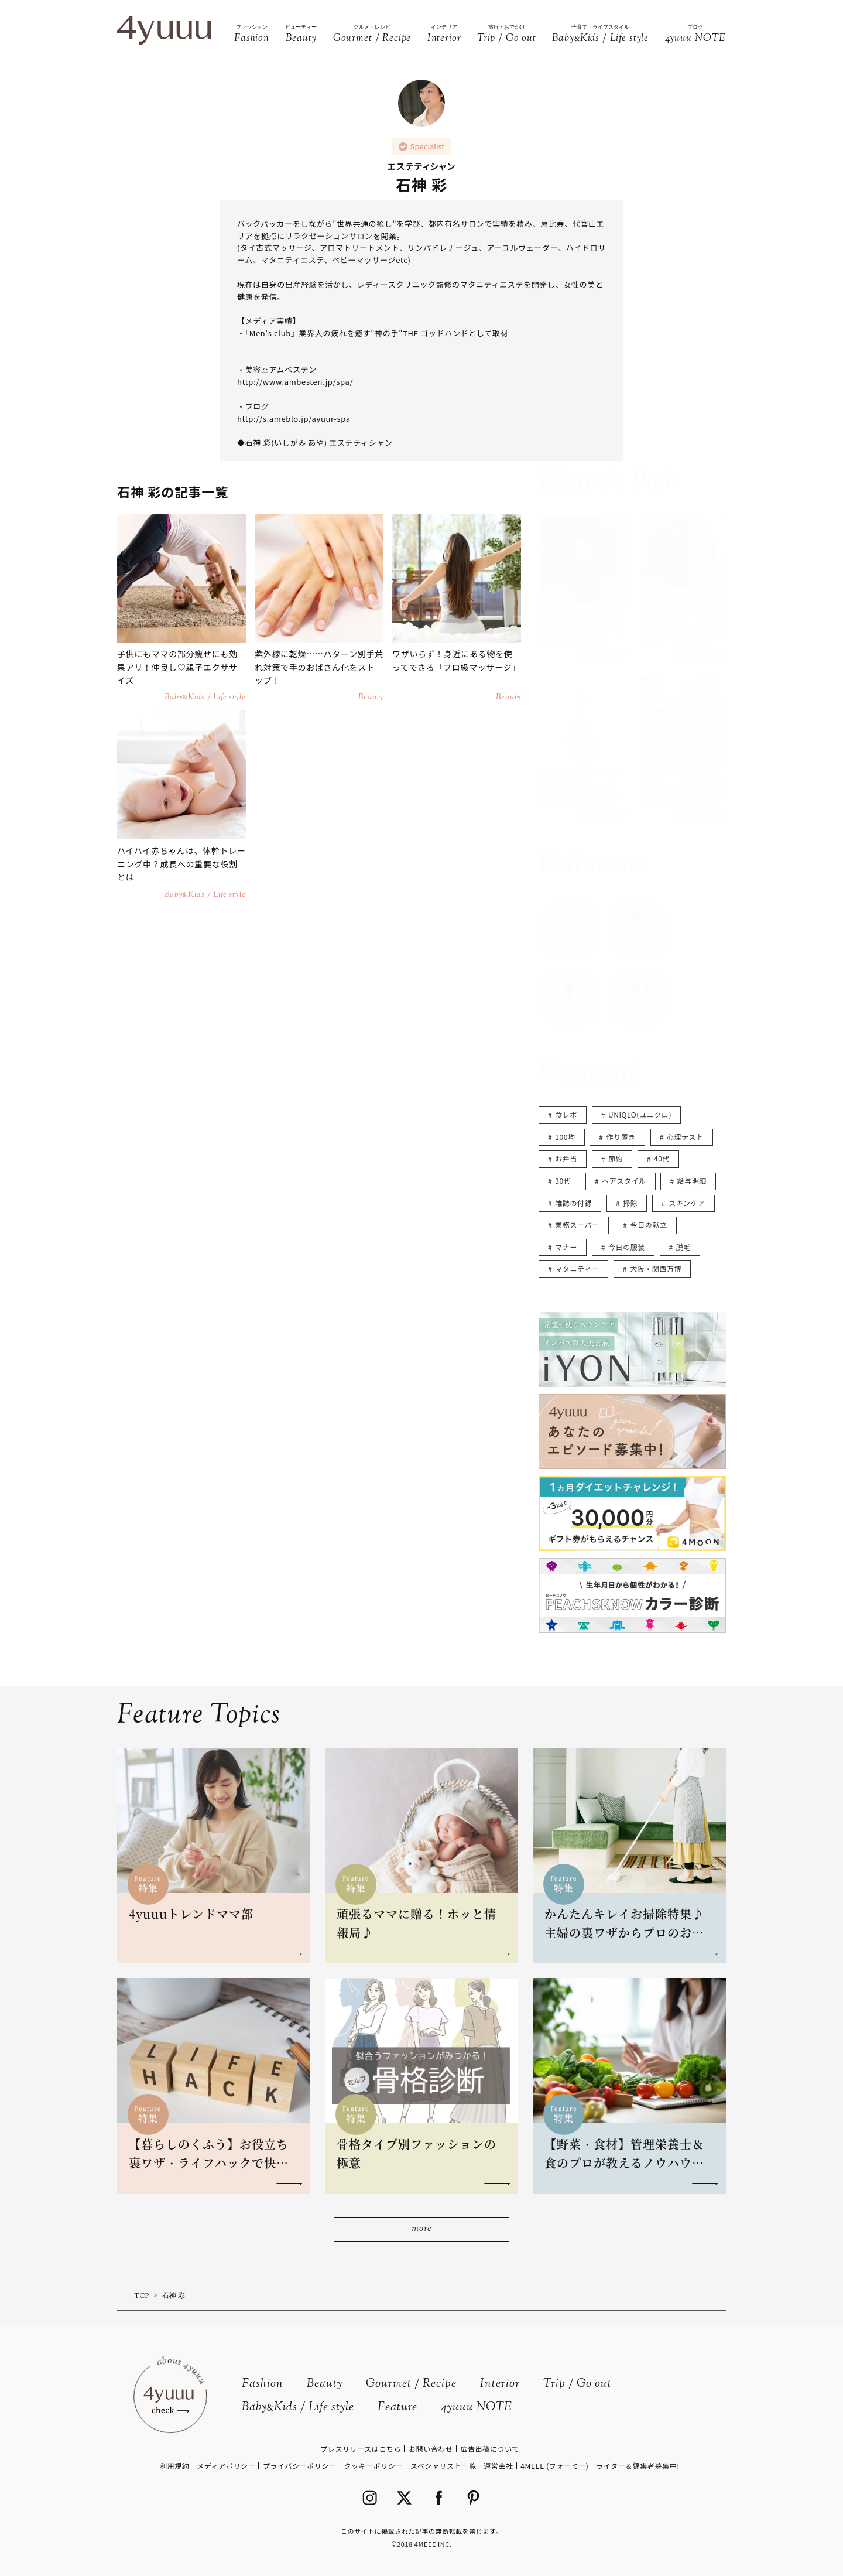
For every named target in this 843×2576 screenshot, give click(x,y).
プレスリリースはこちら (360, 2449)
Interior (500, 2384)
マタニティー (577, 1268)
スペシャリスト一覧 (443, 2466)
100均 (565, 1137)
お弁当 (566, 1158)
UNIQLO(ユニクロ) (639, 1114)
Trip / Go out (577, 2384)
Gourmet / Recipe (411, 2384)
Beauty (324, 2384)
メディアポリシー (226, 2466)
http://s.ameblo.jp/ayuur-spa (294, 418)
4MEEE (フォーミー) (554, 2466)
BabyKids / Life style (298, 2407)
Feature (397, 2407)
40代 (662, 1158)
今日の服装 (626, 1247)
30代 (563, 1180)
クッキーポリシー (373, 2466)
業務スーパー (577, 1224)
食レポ (566, 1114)
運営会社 (498, 2466)
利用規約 (174, 2466)
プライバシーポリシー (300, 2466)
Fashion (262, 2384)
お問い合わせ (431, 2449)
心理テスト (685, 1137)
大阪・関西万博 (655, 1268)
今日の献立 (648, 1224)
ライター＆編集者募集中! (638, 2466)
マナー (566, 1247)
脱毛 (683, 1247)
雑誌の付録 (573, 1203)
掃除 (630, 1203)
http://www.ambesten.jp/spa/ (295, 381)
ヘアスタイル (624, 1180)
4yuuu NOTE (476, 2407)
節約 (615, 1158)
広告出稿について (489, 2449)
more (421, 2229)
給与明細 (692, 1180)
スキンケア (687, 1203)
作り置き (621, 1137)
